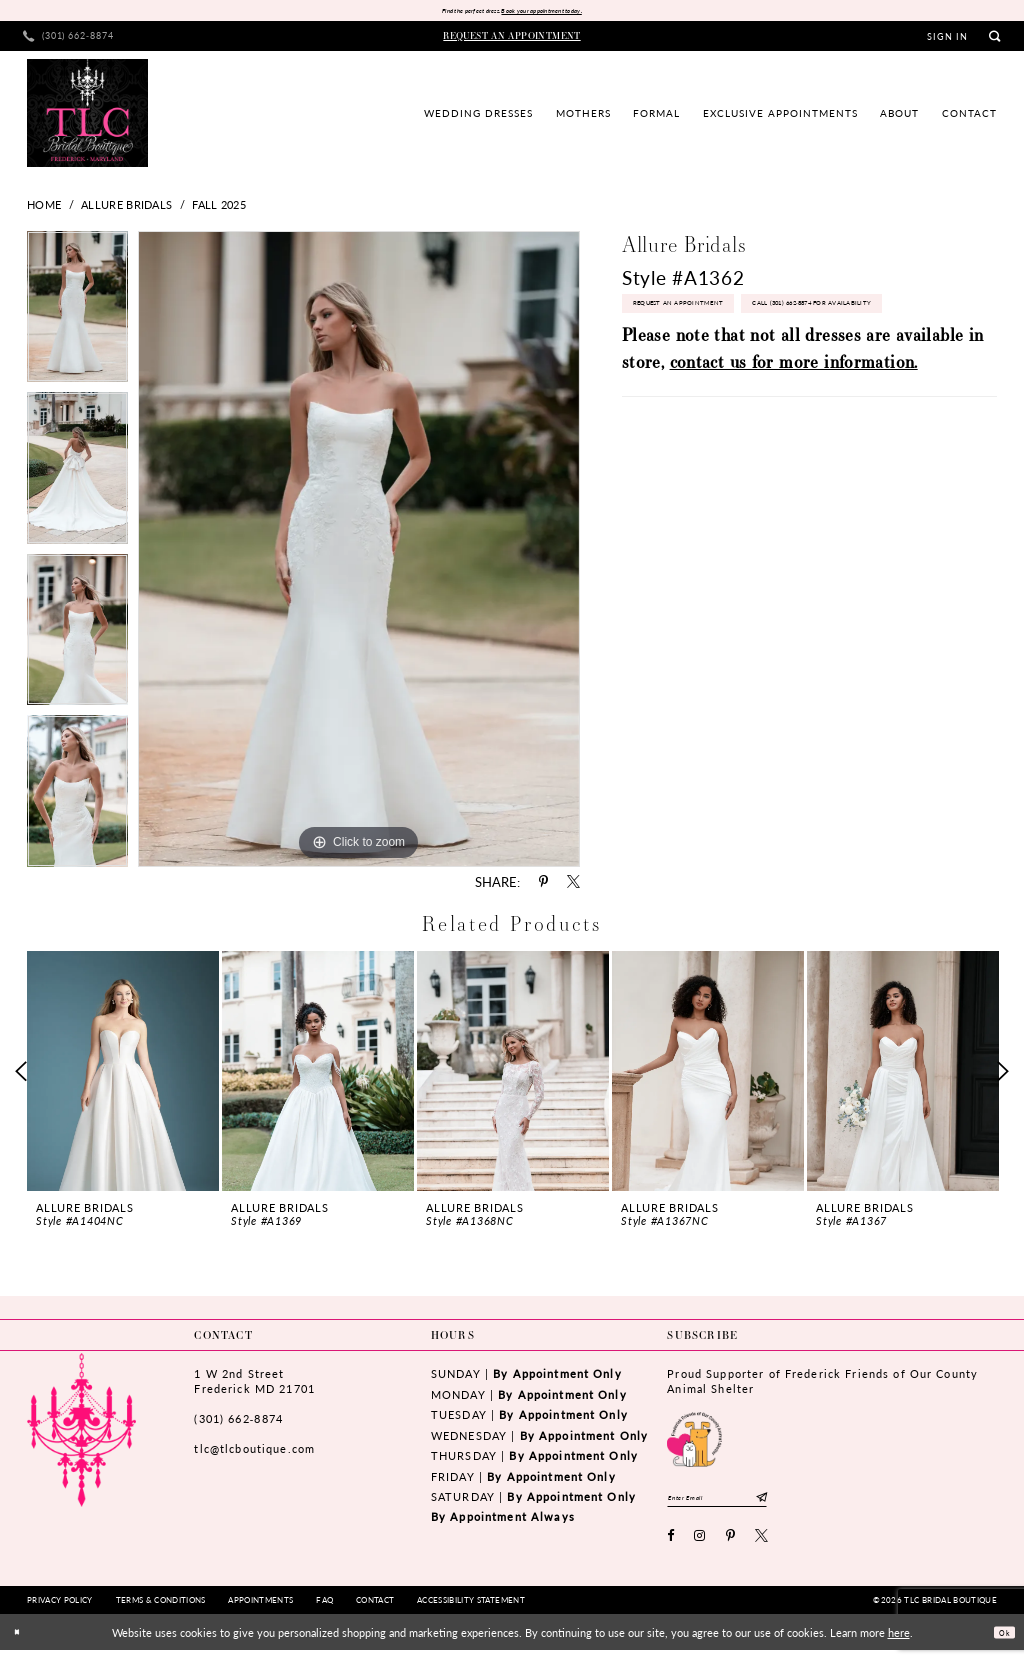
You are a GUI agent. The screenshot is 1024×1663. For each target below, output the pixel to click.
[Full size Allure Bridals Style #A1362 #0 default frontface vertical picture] (359, 553)
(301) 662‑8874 (238, 1422)
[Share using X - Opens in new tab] (573, 886)
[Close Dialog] (21, 1645)
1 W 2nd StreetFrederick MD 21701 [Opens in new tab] (254, 1385)
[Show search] (994, 40)
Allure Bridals (126, 209)
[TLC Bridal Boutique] (87, 117)
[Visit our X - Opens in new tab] (762, 1549)
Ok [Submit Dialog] (999, 1645)
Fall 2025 (219, 209)
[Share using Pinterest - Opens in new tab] (543, 886)
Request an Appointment (702, 317)
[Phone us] (69, 40)
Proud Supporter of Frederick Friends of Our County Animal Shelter (822, 1385)
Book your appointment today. (562, 13)
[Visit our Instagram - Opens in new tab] (700, 1549)
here (899, 1645)
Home (44, 209)
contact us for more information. (794, 423)
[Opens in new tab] (694, 1442)
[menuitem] (69, 40)
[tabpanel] (77, 316)
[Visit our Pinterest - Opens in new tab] (731, 1549)
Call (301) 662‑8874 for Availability (727, 359)
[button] (948, 41)
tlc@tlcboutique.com (254, 1453)
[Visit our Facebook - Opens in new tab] (671, 1549)
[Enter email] (744, 1506)
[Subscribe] (815, 1506)
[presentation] (123, 1075)
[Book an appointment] (512, 40)
